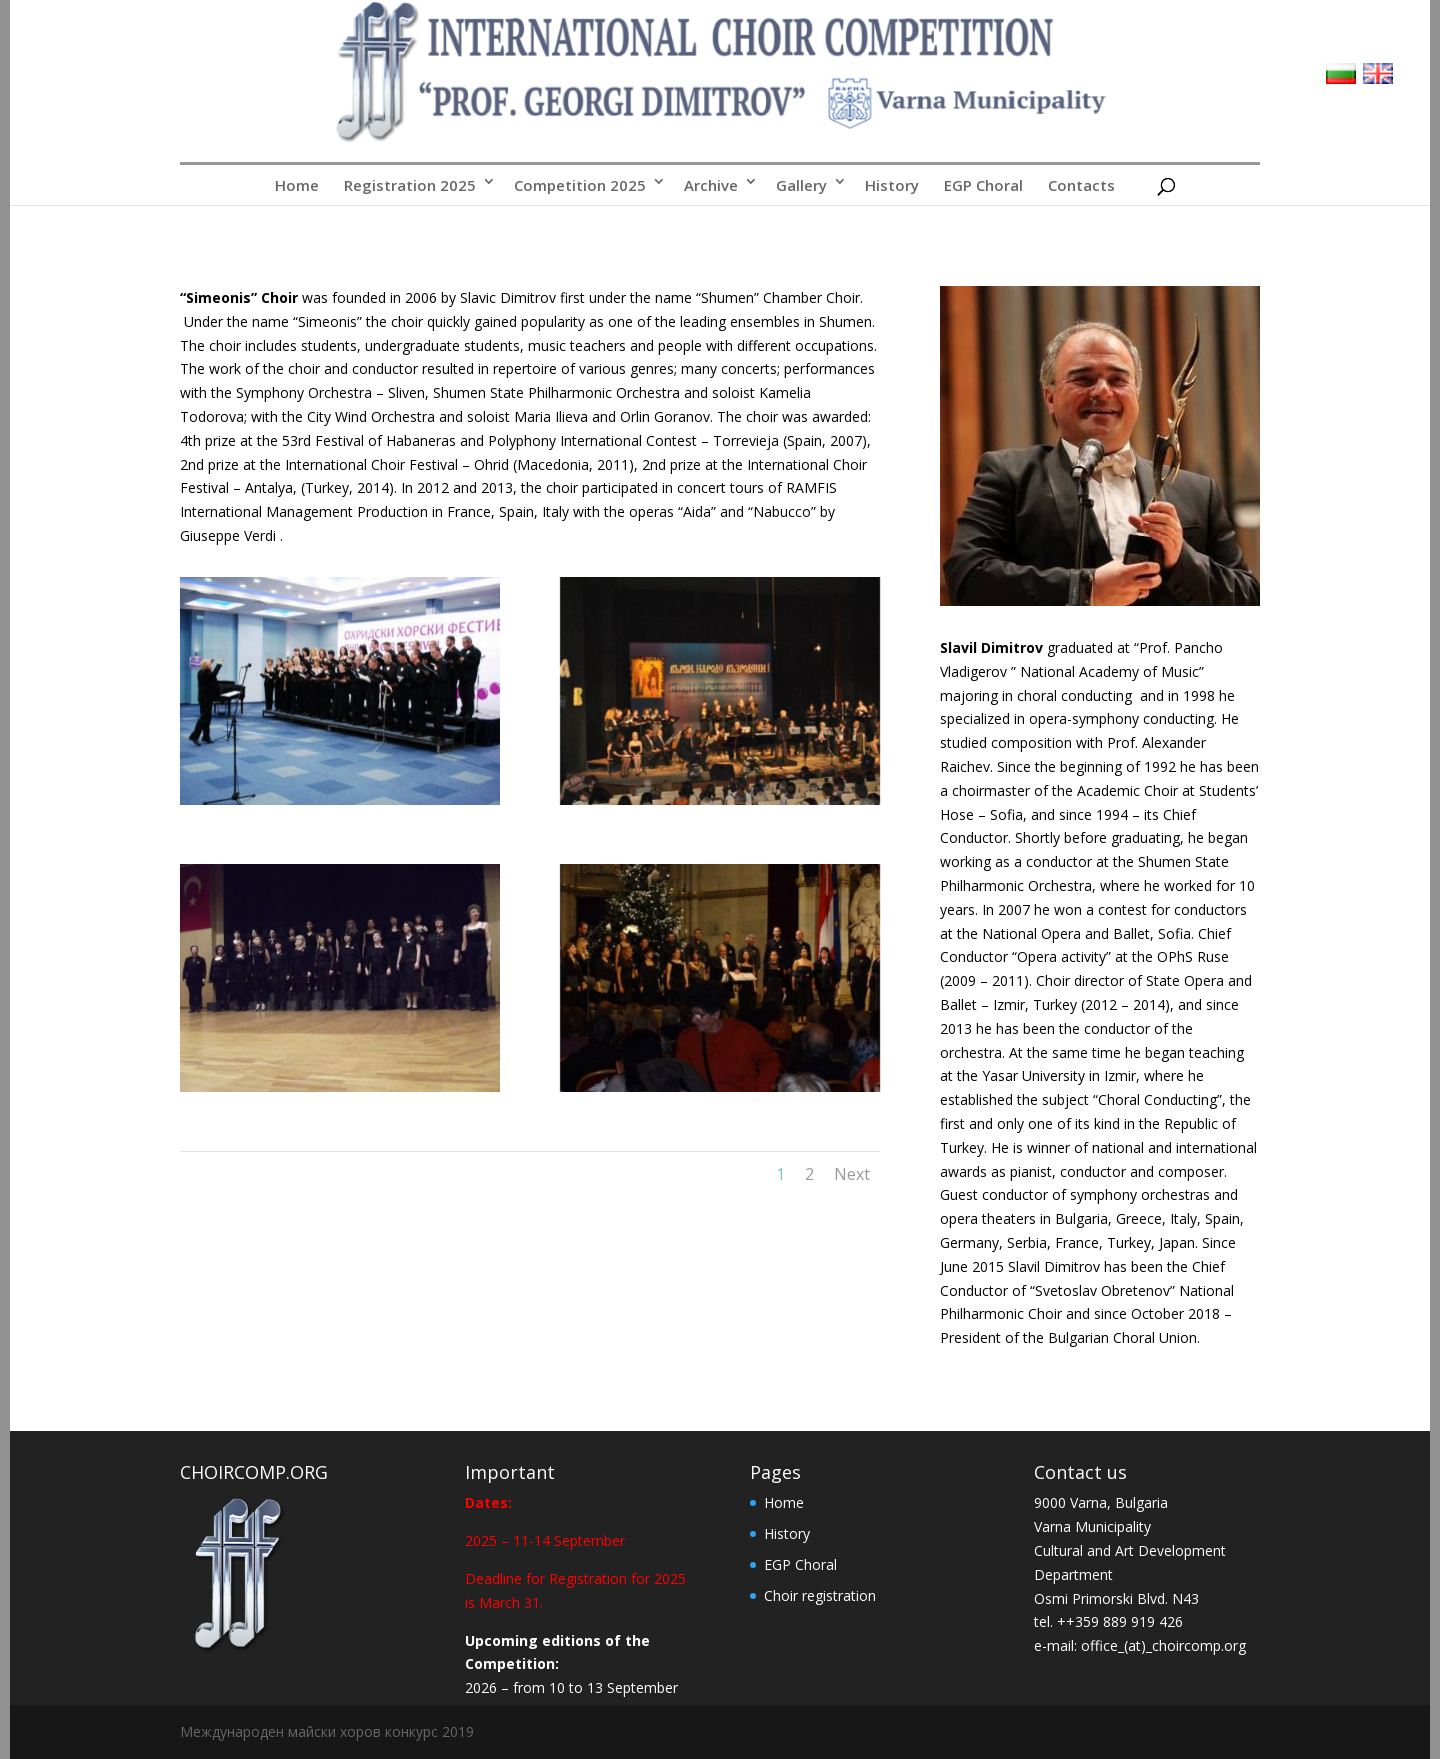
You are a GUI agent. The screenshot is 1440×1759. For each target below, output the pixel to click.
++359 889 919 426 (1120, 1621)
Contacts (1081, 185)
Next (852, 1174)
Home (297, 185)
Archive (711, 185)
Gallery (801, 185)
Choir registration (820, 1595)
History (892, 185)
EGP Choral (983, 185)
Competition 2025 (580, 185)
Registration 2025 (410, 185)
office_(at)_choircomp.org (1163, 1645)
